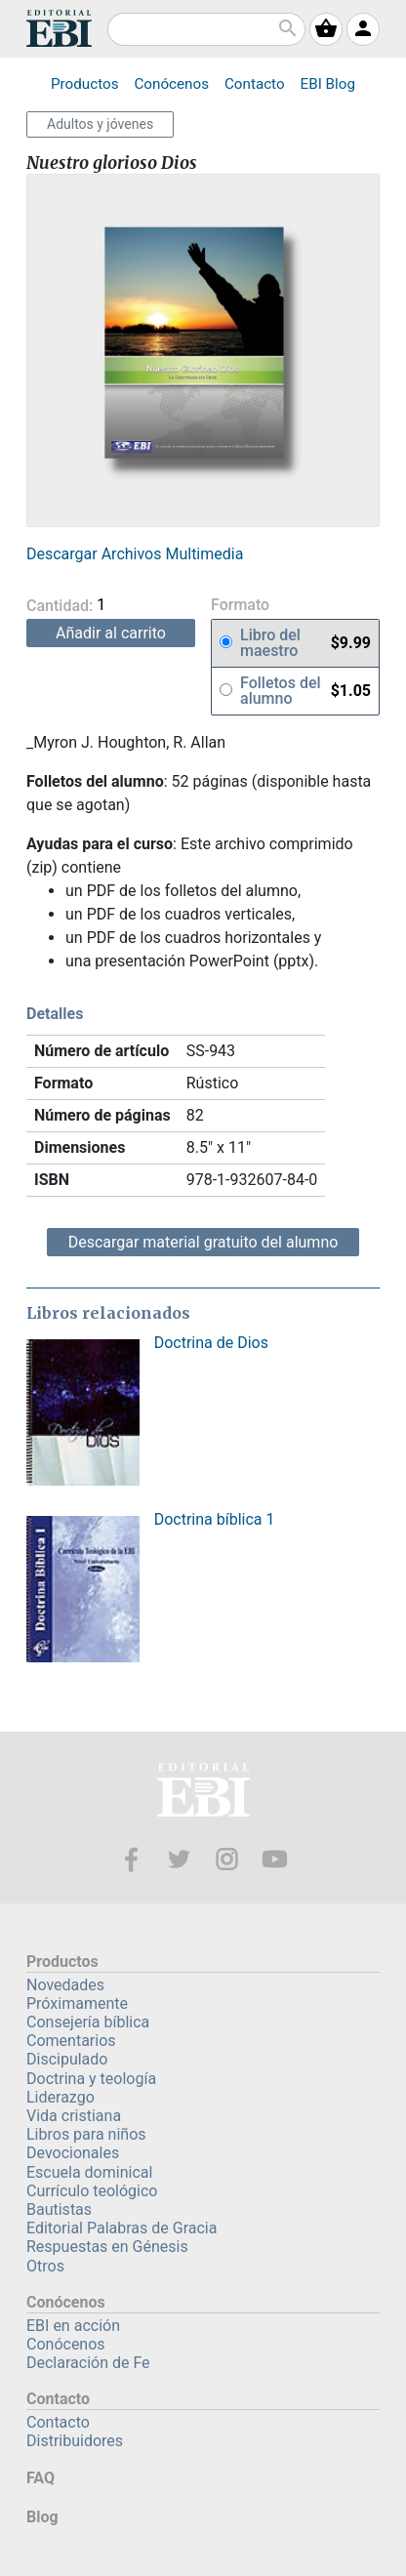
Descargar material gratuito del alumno (203, 1242)
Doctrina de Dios (211, 1342)
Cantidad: (92, 605)
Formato (240, 605)
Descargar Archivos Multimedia (134, 554)
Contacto (254, 84)
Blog (328, 84)
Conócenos (171, 84)
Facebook (131, 1859)
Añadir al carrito (111, 633)
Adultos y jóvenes (100, 124)
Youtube (275, 1859)
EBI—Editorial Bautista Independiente (203, 1792)
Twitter (179, 1859)
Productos (84, 84)
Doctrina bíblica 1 (214, 1519)
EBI (59, 28)
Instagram (227, 1859)
